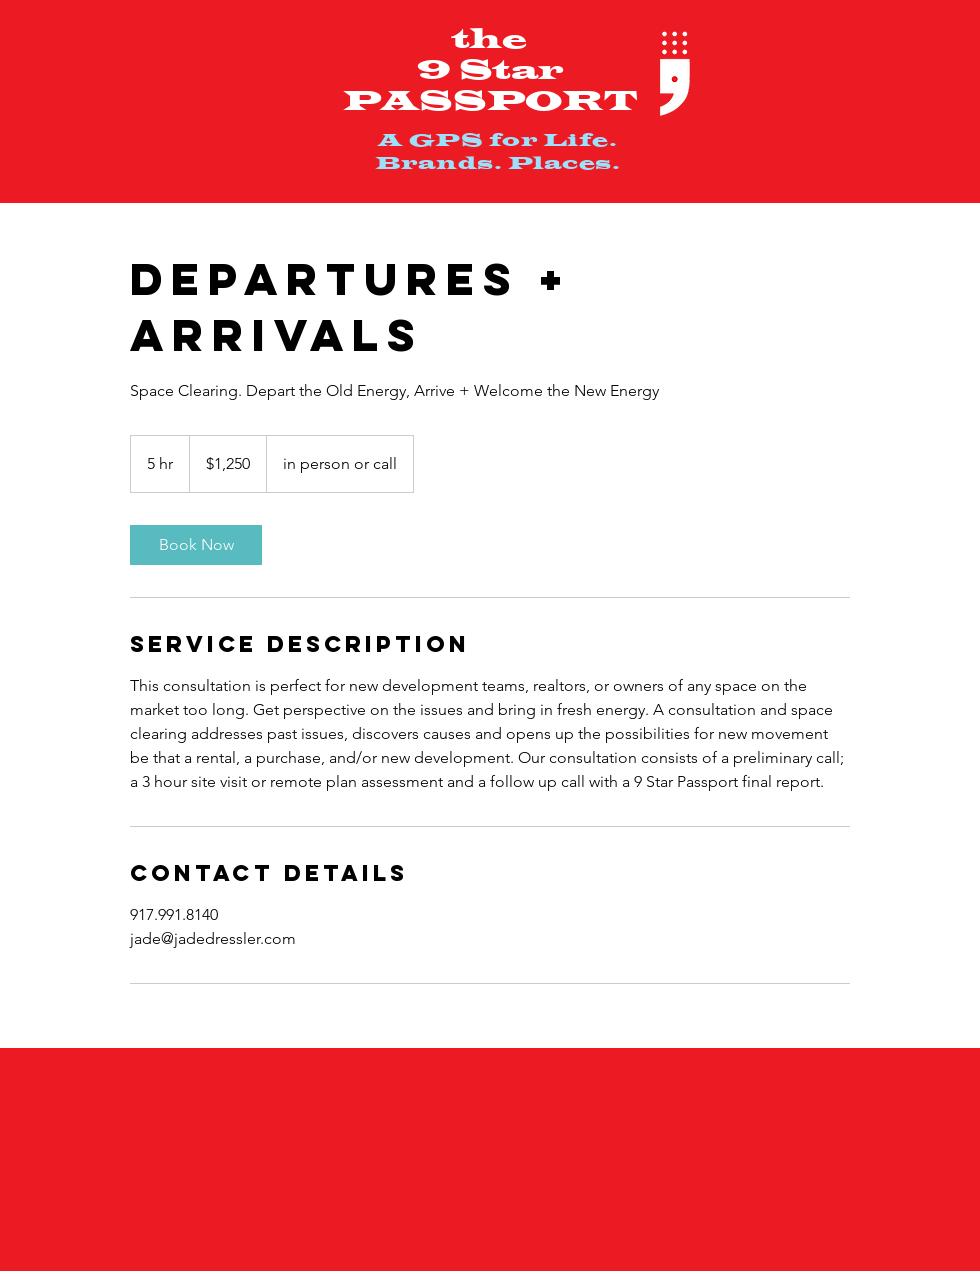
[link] (196, 545)
